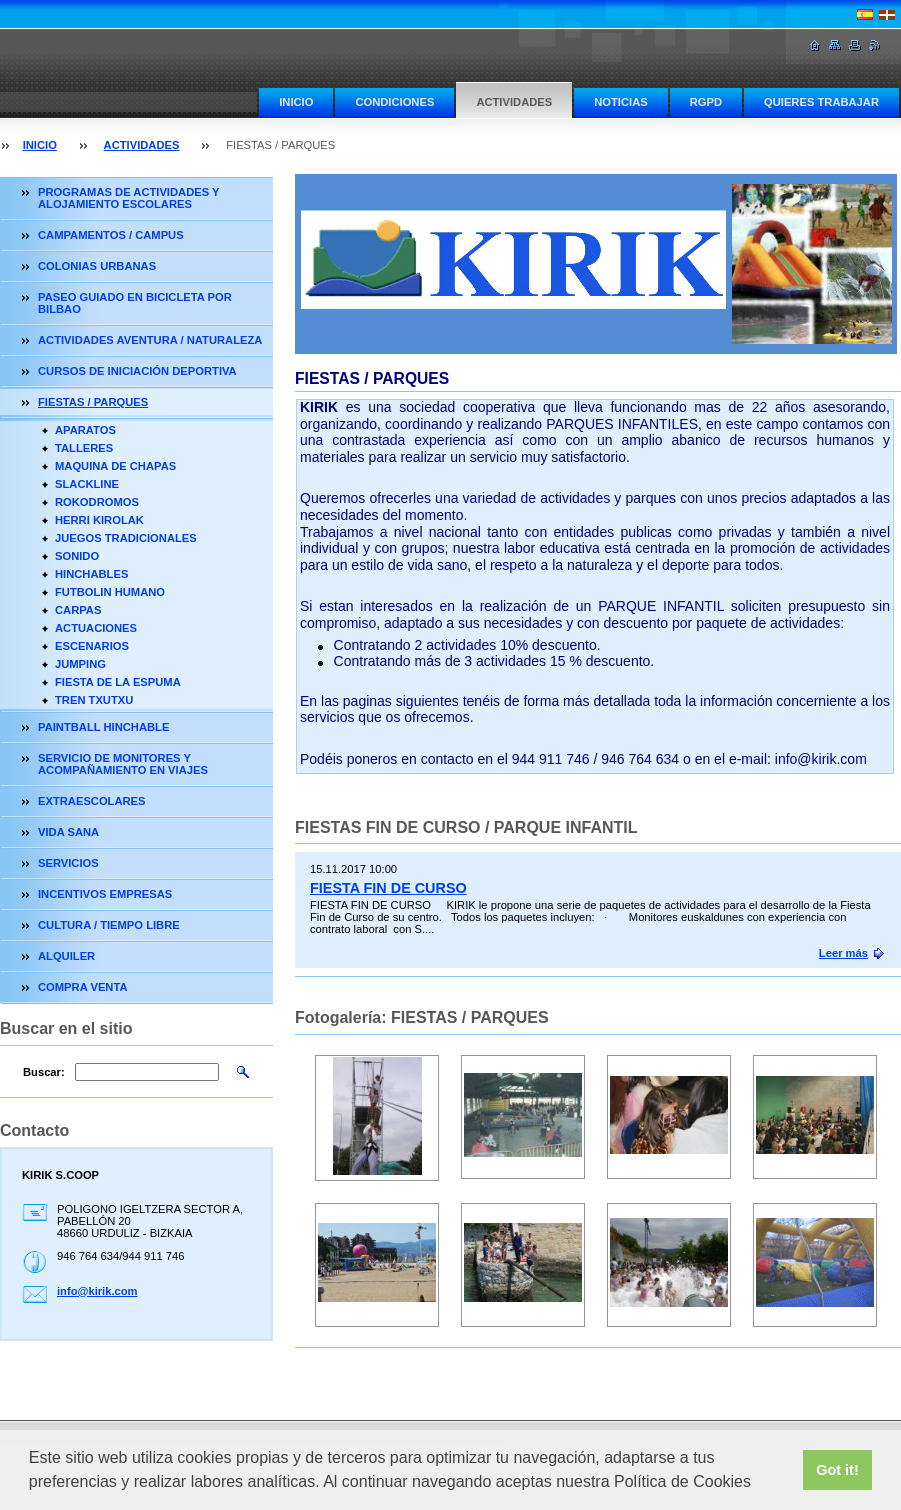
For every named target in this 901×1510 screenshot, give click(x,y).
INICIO (296, 102)
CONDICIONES (394, 102)
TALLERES (84, 448)
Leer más (843, 953)
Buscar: (44, 1072)
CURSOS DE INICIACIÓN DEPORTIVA (137, 371)
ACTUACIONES (96, 628)
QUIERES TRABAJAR (821, 102)
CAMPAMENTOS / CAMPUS (111, 235)
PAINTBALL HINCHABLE (103, 727)
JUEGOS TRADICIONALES (126, 538)
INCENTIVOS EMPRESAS (105, 894)
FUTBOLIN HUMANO (110, 592)
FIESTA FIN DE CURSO (388, 888)
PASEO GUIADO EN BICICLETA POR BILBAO (135, 303)
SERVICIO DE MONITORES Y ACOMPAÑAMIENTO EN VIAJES (123, 764)
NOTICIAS (620, 102)
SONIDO (77, 556)
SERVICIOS (68, 863)
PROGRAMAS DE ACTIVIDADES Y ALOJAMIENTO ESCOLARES (128, 198)
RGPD (706, 102)
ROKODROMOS (97, 502)
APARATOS (85, 430)
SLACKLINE (87, 484)
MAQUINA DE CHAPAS (115, 466)
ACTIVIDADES (514, 102)
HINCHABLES (91, 574)
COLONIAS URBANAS (97, 266)
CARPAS (78, 610)
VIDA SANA (68, 832)
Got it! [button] (837, 1470)
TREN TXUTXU (94, 700)
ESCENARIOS (92, 646)
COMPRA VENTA (83, 987)
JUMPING (80, 664)
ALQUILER (66, 956)
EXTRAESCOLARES (92, 801)
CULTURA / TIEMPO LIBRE (109, 925)
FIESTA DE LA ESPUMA (118, 682)
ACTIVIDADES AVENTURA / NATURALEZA (150, 340)
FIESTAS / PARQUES (93, 402)
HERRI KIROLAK (99, 520)
